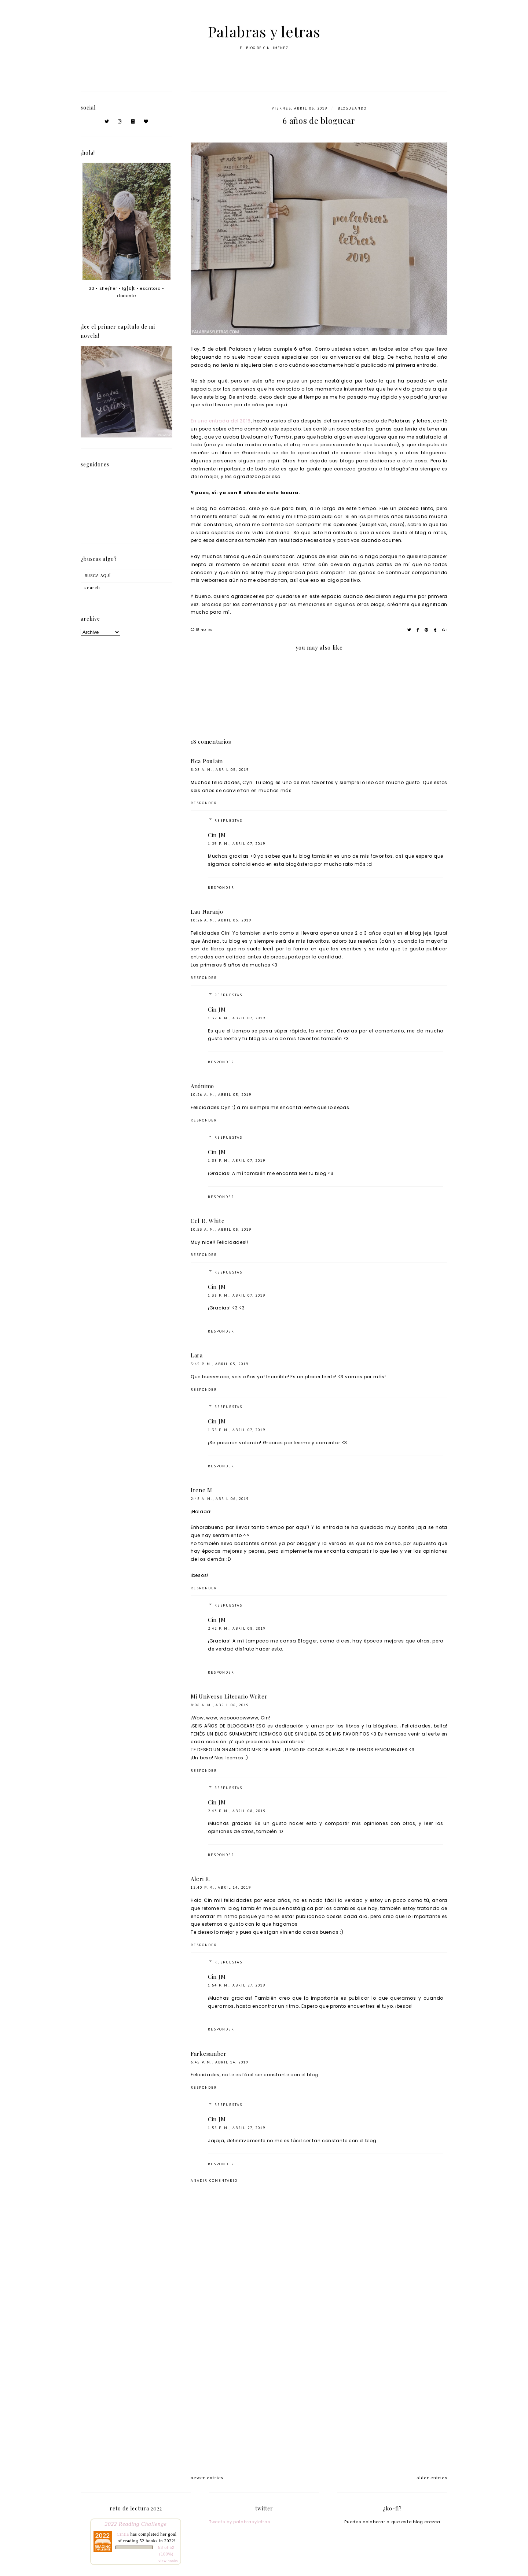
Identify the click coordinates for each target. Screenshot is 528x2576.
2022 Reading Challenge (136, 2524)
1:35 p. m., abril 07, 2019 (236, 1429)
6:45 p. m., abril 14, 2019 (220, 2062)
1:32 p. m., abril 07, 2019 (236, 1018)
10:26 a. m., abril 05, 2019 (221, 920)
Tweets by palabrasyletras (240, 2522)
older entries (432, 2477)
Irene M (201, 1490)
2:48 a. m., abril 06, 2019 (220, 1498)
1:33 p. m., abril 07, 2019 (236, 1160)
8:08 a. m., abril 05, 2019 (220, 769)
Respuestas (228, 820)
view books (168, 2561)
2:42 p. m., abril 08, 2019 (237, 1628)
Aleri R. (201, 1878)
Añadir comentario (214, 2180)
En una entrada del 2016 (221, 421)
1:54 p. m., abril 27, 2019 (236, 1985)
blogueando (352, 108)
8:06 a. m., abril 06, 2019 (220, 1705)
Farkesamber (209, 2053)
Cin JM (216, 835)
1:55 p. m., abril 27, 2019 (236, 2127)
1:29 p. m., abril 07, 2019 (236, 843)
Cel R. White (207, 1220)
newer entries (207, 2477)
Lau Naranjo (207, 911)
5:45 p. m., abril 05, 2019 (220, 1363)
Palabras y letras (264, 31)
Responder (204, 803)
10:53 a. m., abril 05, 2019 (221, 1229)
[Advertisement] (319, 2403)
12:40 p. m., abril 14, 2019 (221, 1887)
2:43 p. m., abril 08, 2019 (237, 1810)
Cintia (123, 2534)
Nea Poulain (207, 761)
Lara (197, 1355)
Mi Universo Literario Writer (229, 1696)
